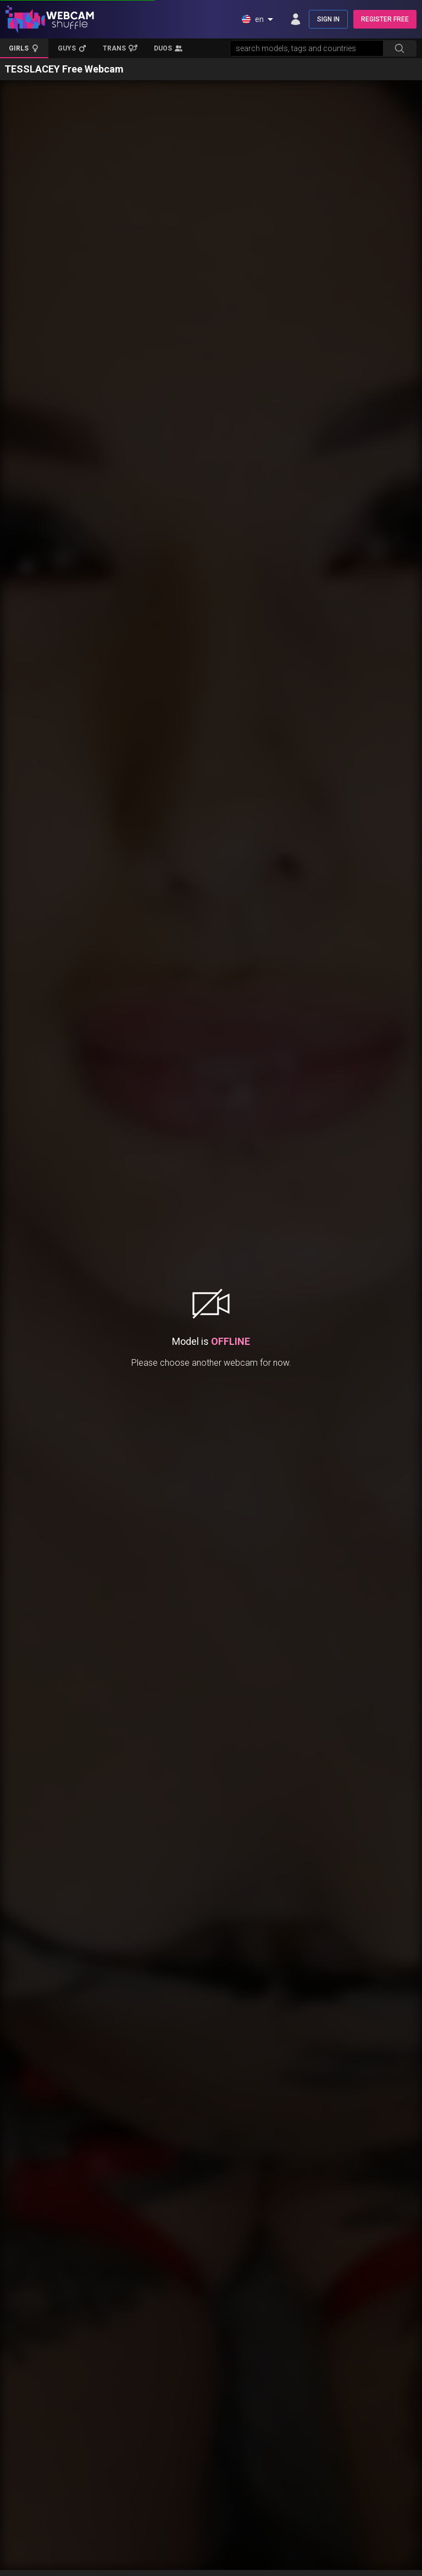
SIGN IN (328, 19)
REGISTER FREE (385, 19)
